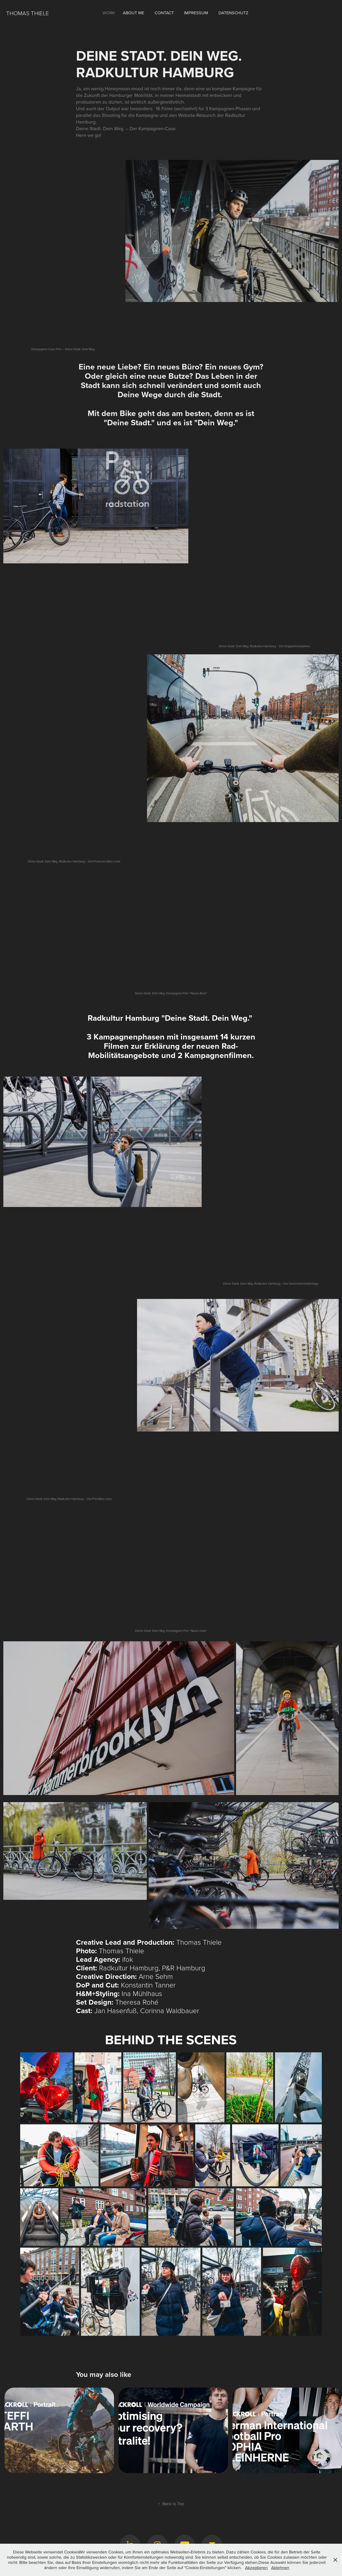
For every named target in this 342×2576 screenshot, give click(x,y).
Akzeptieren (256, 2568)
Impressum (196, 13)
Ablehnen (280, 2568)
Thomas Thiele (27, 13)
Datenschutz (233, 13)
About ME (133, 13)
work (109, 13)
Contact (164, 13)
